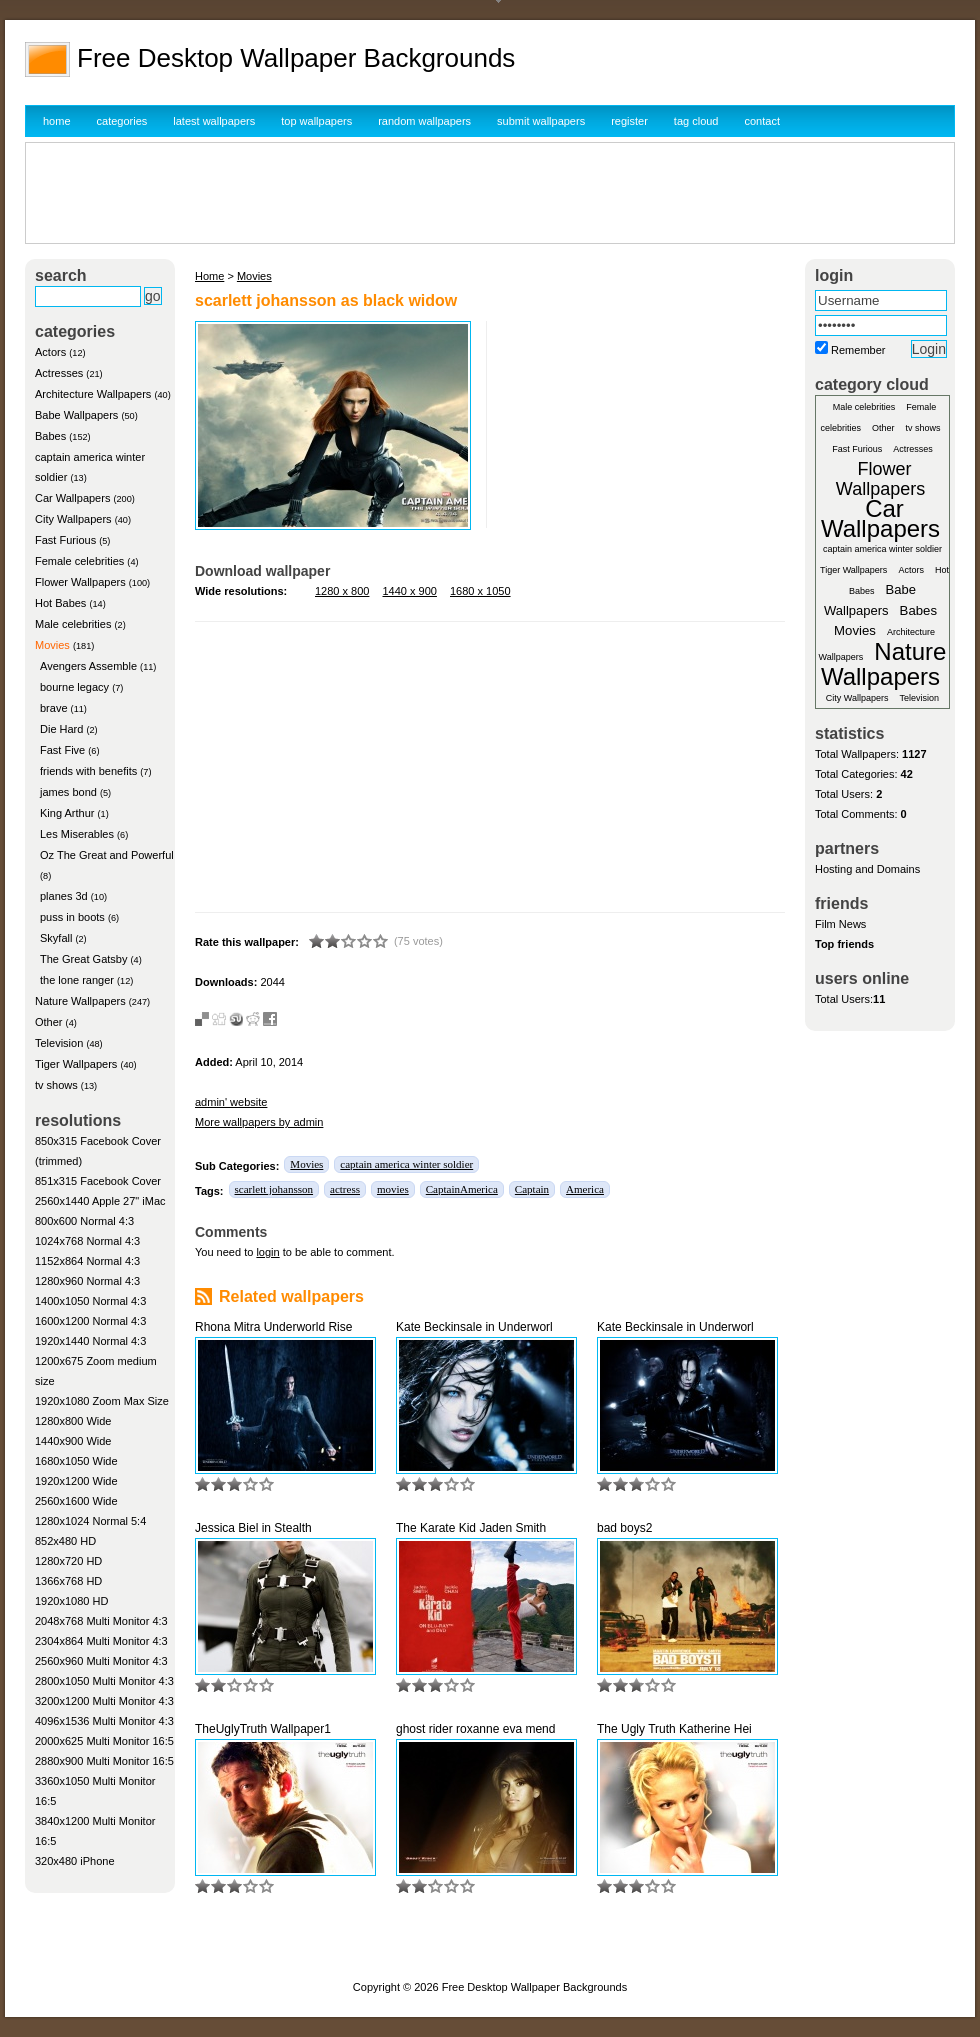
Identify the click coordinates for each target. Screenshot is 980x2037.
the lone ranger (77, 980)
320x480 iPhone (75, 1861)
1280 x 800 (342, 591)
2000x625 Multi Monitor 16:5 (104, 1741)
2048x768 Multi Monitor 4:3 (101, 1621)
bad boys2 (624, 1528)
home (57, 121)
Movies (52, 645)
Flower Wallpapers (80, 582)
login (267, 1252)
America (585, 1189)
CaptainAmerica (462, 1189)
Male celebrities (73, 624)
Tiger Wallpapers (76, 1064)
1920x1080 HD (71, 1601)
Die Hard (61, 729)
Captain (532, 1189)
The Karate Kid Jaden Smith (471, 1528)
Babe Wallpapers (76, 415)
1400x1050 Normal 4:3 (90, 1301)
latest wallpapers (214, 121)
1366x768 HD (68, 1581)
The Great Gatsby (83, 959)
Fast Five (62, 750)
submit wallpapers (541, 121)
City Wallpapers (73, 519)
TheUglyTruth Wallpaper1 (263, 1729)
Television (59, 1043)
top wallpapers (316, 121)
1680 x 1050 (480, 591)
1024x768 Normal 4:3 (87, 1241)
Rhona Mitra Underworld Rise (273, 1327)
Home (209, 276)
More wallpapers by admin (259, 1122)
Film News (840, 924)
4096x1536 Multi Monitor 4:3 (104, 1721)
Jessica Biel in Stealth (253, 1528)
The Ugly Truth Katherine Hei (674, 1729)
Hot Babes (60, 603)
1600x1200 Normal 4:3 (90, 1321)
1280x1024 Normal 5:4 (90, 1521)
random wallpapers (424, 121)
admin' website (231, 1102)
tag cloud (696, 121)
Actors (50, 352)
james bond (68, 792)
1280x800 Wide (73, 1421)
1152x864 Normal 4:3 (87, 1261)
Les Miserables (77, 834)
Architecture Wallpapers (93, 394)
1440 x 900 (410, 591)
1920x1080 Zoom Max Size (102, 1401)
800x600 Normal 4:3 (84, 1221)
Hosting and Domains (867, 869)
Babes (50, 436)
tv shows (56, 1085)
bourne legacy (74, 687)
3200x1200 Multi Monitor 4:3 (104, 1701)
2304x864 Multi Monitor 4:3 (101, 1641)
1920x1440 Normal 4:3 (90, 1341)
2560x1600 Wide (76, 1501)
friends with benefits (88, 771)
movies (393, 1189)
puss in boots (72, 917)
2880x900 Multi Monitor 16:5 (104, 1761)
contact (762, 121)
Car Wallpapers (72, 498)
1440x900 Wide (73, 1441)
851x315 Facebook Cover (98, 1181)
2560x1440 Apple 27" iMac (100, 1201)
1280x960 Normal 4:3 (87, 1281)
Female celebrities (79, 561)
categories (122, 121)
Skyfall (56, 938)
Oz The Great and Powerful (107, 855)
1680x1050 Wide (76, 1461)
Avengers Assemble (88, 666)
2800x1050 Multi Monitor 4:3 (104, 1681)
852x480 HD (65, 1541)
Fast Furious (65, 540)
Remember (858, 350)
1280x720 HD (68, 1561)
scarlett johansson (274, 1189)
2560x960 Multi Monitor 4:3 (101, 1661)
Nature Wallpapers (80, 1001)
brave (54, 708)
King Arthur (67, 813)
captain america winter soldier (406, 1164)
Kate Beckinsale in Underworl (474, 1327)
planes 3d (64, 896)
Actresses (59, 373)
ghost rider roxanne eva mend (475, 1729)
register (629, 121)
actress (345, 1189)
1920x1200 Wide (76, 1481)
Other (49, 1022)
